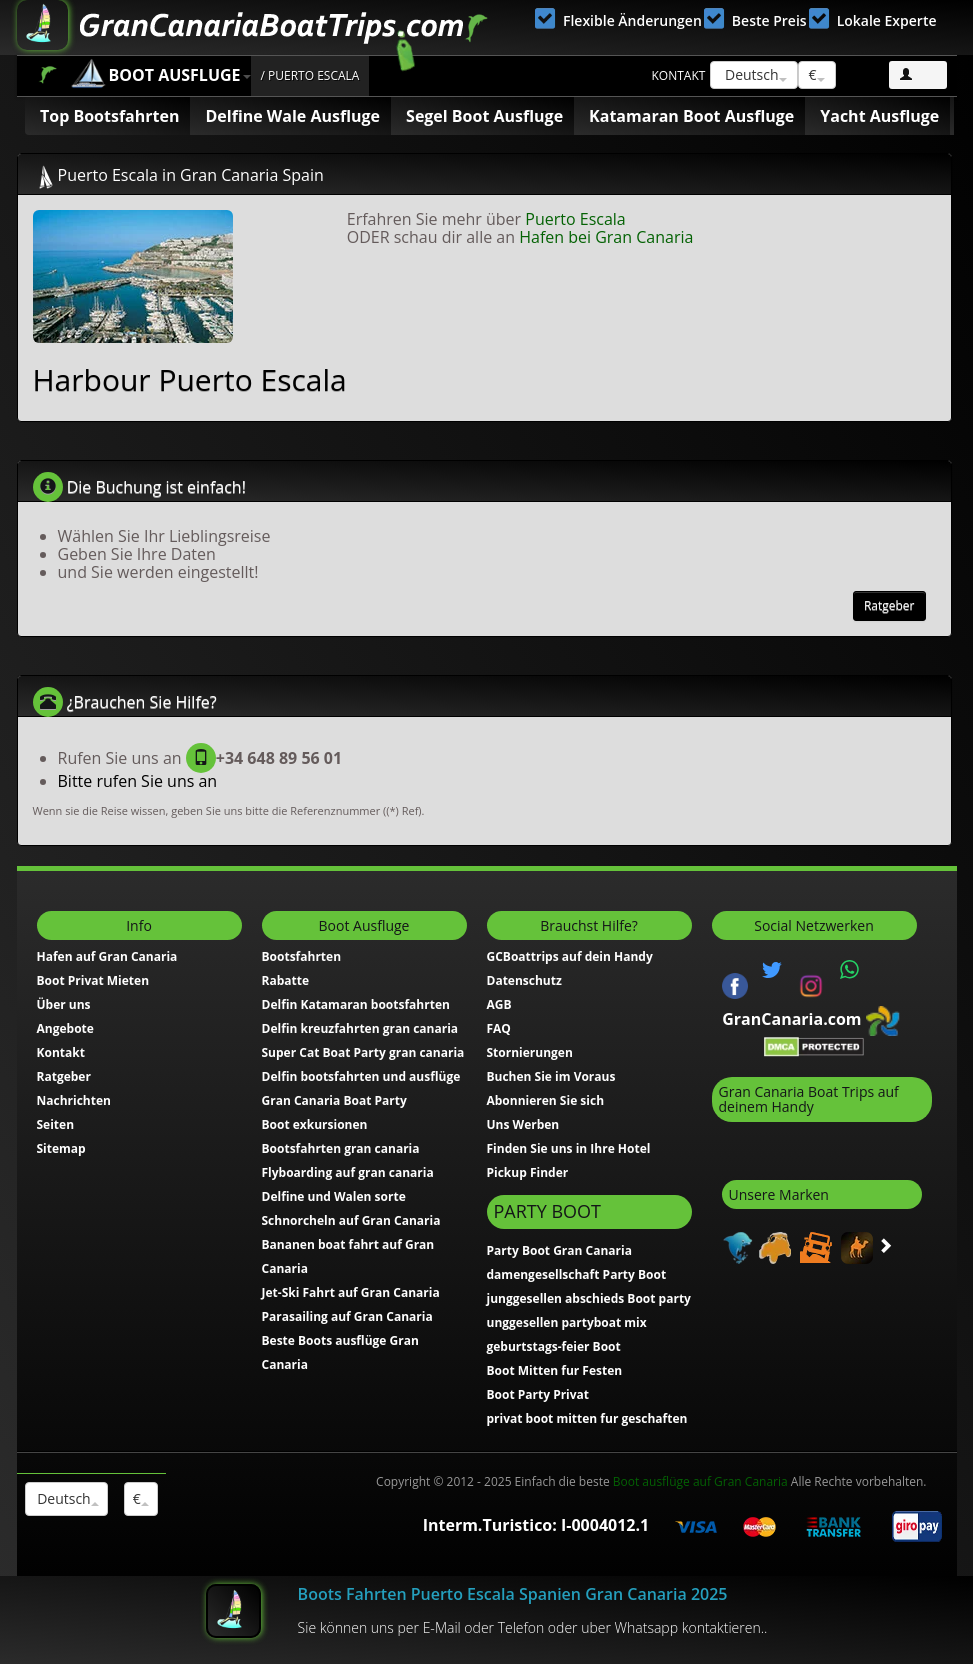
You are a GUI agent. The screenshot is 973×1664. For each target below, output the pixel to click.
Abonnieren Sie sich (546, 1100)
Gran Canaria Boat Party (334, 1100)
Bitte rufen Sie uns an (138, 781)
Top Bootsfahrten (109, 116)
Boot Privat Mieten (93, 980)
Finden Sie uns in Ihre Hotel (569, 1148)
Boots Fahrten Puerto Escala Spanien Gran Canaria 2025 (513, 1594)
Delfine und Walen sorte (334, 1196)
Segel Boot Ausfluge (484, 116)
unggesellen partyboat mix (567, 1322)
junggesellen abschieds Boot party (589, 1298)
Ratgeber (889, 605)
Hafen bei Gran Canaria (606, 237)
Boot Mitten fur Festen (555, 1370)
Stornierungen (530, 1052)
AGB (499, 1004)
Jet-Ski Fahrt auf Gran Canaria (351, 1292)
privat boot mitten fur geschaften (587, 1418)
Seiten (56, 1124)
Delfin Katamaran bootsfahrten (356, 1004)
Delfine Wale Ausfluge (292, 116)
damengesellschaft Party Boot (577, 1274)
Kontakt (679, 75)
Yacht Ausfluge (879, 116)
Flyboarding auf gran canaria (348, 1172)
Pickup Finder (528, 1172)
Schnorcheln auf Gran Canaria (351, 1220)
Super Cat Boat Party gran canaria (363, 1052)
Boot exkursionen (315, 1124)
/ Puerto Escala (310, 75)
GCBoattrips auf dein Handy (570, 956)
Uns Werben (523, 1124)
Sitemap (61, 1148)
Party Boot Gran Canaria (559, 1250)
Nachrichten (74, 1100)
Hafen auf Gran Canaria (107, 956)
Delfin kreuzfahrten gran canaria (360, 1028)
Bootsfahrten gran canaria (341, 1148)
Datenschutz (524, 980)
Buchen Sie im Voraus (551, 1076)
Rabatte (286, 980)
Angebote (65, 1028)
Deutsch (753, 74)
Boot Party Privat (538, 1394)
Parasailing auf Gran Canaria (347, 1316)
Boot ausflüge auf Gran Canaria (700, 1481)
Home (47, 74)
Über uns (64, 1004)
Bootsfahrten (302, 956)
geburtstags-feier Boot (554, 1346)
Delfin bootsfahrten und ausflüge (361, 1076)
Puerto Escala (575, 219)
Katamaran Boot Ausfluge (691, 116)
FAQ (499, 1028)
